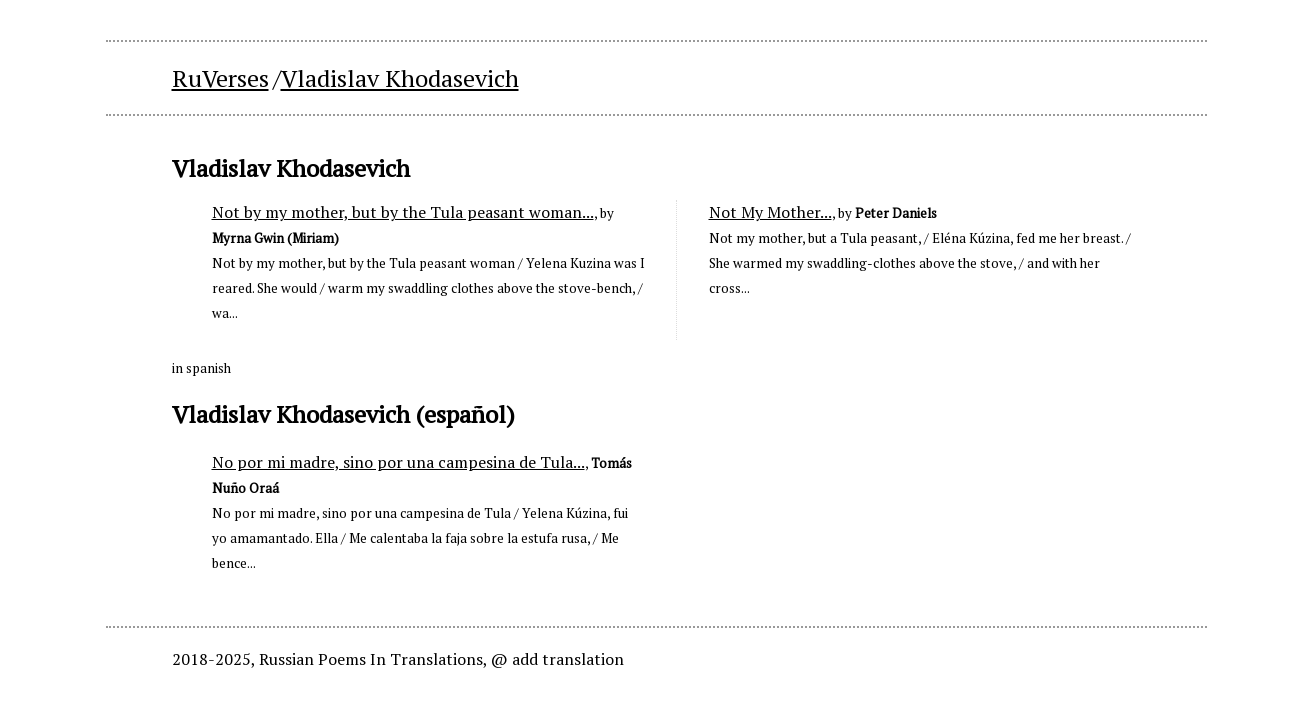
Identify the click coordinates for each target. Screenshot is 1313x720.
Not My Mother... (770, 212)
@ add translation (557, 659)
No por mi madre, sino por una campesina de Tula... (398, 462)
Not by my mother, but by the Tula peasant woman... (403, 212)
